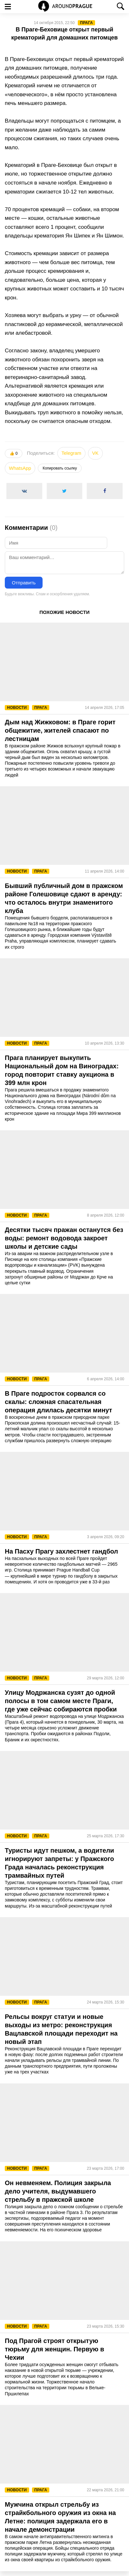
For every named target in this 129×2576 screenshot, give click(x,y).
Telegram (71, 453)
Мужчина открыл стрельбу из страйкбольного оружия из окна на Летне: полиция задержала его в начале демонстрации (60, 2517)
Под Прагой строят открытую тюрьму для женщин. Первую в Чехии (54, 2349)
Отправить (24, 582)
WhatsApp (20, 468)
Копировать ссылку (60, 468)
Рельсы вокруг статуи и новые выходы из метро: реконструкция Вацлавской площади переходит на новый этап (61, 2029)
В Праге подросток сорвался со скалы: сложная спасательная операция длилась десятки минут (58, 1402)
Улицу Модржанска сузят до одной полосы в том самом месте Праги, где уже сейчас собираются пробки (61, 1701)
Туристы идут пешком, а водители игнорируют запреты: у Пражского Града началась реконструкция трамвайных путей (59, 1863)
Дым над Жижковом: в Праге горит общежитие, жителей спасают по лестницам (60, 730)
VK (95, 453)
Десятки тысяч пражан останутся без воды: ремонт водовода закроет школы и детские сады (64, 1238)
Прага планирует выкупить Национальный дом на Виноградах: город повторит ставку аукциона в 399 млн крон (62, 1070)
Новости (17, 707)
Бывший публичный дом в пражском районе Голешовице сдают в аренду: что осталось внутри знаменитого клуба (64, 898)
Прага (86, 23)
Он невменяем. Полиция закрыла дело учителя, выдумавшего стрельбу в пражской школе (58, 2191)
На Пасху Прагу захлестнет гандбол (61, 1551)
